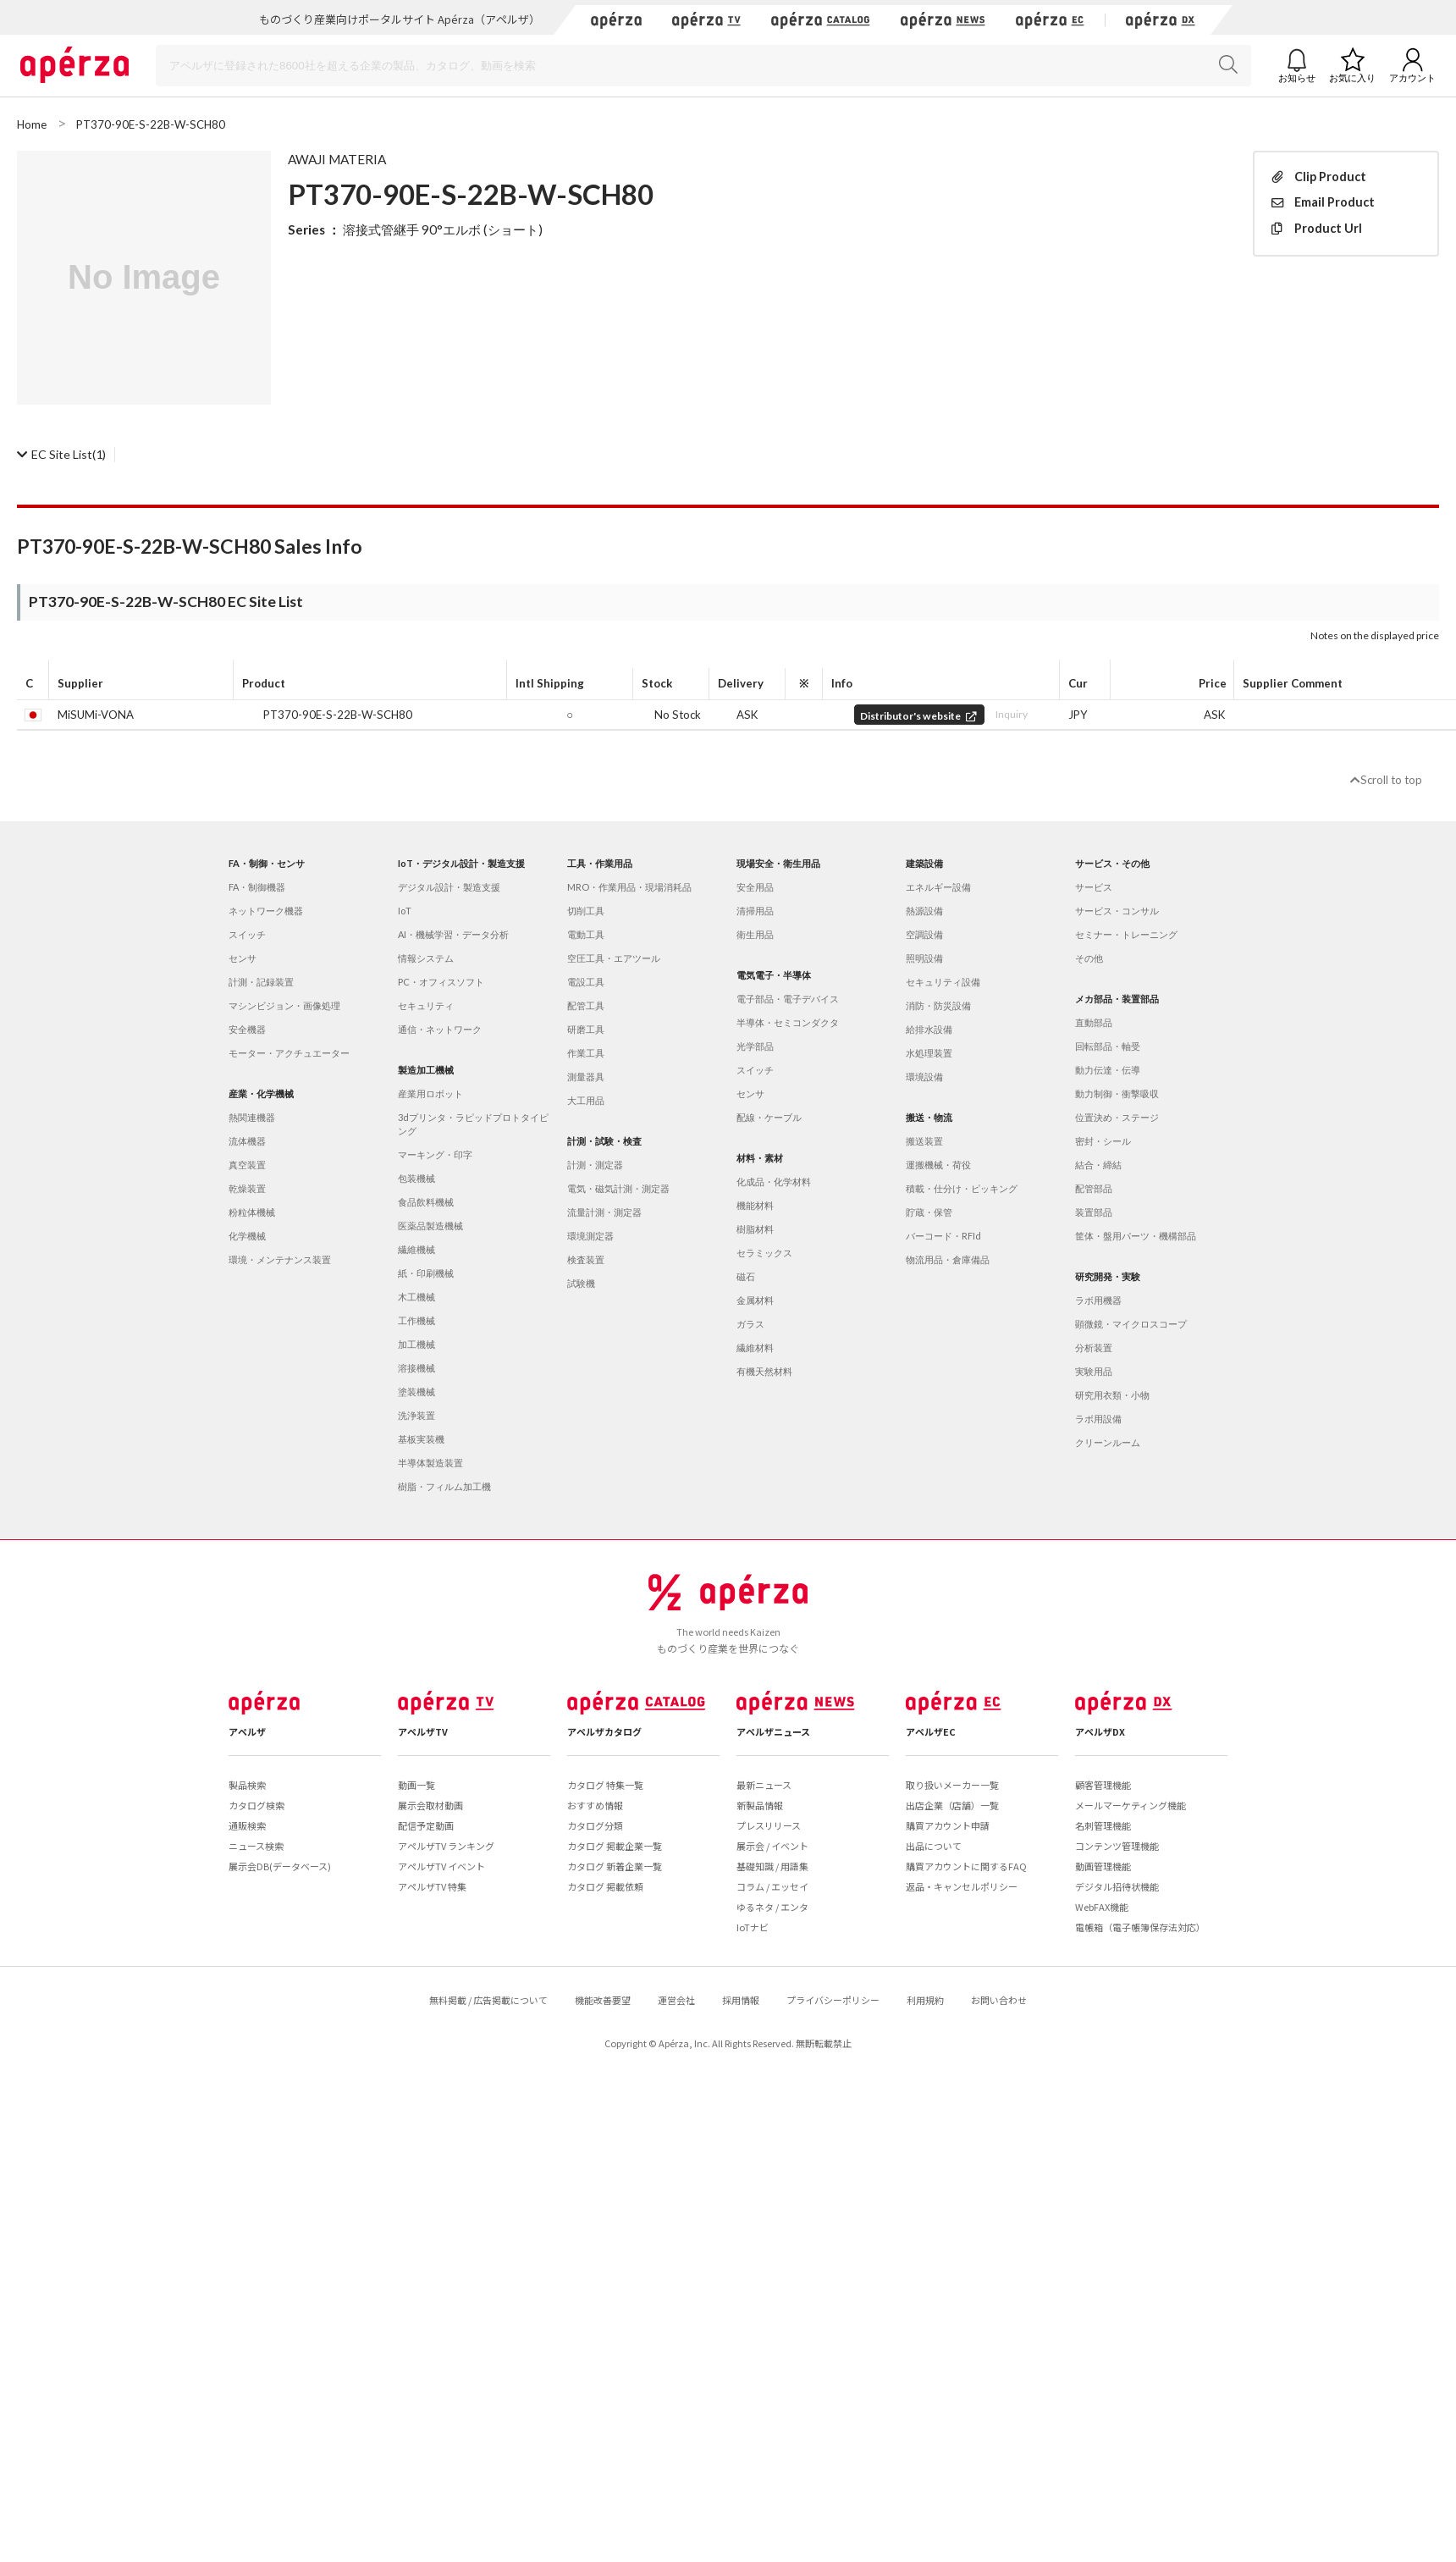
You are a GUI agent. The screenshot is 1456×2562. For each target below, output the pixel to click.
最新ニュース (763, 1785)
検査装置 (585, 1259)
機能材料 (755, 1205)
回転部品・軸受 (1107, 1046)
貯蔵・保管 (929, 1212)
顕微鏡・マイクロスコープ (1131, 1323)
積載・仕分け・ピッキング (962, 1188)
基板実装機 (421, 1438)
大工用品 (585, 1100)
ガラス (750, 1323)
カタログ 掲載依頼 (605, 1886)
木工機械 (416, 1296)
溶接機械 (416, 1367)
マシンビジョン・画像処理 (284, 1005)
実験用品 (1093, 1371)
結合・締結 (1098, 1164)
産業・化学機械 (261, 1093)
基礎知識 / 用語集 (772, 1866)
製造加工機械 (426, 1069)
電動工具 (585, 934)
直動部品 (1093, 1022)
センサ (242, 958)
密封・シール (1103, 1140)
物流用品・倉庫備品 (948, 1259)
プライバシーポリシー (833, 2000)
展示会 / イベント (772, 1845)
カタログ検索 (256, 1805)
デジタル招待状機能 (1117, 1886)
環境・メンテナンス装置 (280, 1259)
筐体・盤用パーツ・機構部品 (1135, 1235)
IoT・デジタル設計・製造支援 (461, 863)
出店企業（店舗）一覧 (952, 1805)
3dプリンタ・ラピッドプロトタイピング (473, 1124)
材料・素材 (759, 1157)
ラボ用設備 (1098, 1418)
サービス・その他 (1112, 863)
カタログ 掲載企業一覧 (614, 1845)
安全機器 (247, 1029)
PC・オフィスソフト (441, 981)
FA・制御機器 (257, 886)
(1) (61, 454)
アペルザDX (1100, 1731)
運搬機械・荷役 (938, 1164)
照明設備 (924, 958)
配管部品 (1093, 1188)
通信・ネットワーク (440, 1029)
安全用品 (755, 886)
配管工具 (585, 1005)
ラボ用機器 (1098, 1300)
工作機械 (416, 1320)
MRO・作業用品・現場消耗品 (629, 886)
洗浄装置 (416, 1415)
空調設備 (924, 934)
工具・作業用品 (599, 863)
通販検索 (247, 1825)
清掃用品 (755, 910)
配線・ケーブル (769, 1117)
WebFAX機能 (1101, 1906)
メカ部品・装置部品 (1117, 998)
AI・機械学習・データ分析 (453, 934)
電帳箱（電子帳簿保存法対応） (1140, 1927)
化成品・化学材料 (773, 1181)
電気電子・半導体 (773, 974)
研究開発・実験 (1107, 1276)
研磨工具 (585, 1029)
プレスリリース (768, 1825)
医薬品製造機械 (430, 1225)
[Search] (703, 65)
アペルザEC (931, 1731)
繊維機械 (416, 1249)
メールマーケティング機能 (1130, 1805)
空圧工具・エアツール (613, 958)
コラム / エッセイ (772, 1886)
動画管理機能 (1103, 1866)
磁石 (745, 1276)
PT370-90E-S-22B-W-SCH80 (337, 714)
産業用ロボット (430, 1093)
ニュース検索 (256, 1845)
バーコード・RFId (943, 1235)
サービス (1093, 886)
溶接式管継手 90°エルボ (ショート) (443, 229)
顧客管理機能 (1103, 1785)
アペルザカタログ (604, 1731)
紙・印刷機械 (426, 1272)
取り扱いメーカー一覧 (952, 1785)
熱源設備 (924, 910)
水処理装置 (929, 1052)
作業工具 (585, 1052)
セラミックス (764, 1252)
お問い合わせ (999, 2000)
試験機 (581, 1283)
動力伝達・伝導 (1107, 1069)
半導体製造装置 (430, 1462)
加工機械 (416, 1344)
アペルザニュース (773, 1731)
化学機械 (247, 1235)
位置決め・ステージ (1117, 1117)
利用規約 (925, 2000)
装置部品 (1093, 1212)
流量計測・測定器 (604, 1212)
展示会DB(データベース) (280, 1866)
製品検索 (247, 1785)
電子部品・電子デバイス (787, 998)
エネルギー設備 (938, 886)
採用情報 (740, 2000)
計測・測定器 (595, 1164)
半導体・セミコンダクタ (787, 1022)
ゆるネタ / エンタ (772, 1906)
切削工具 (585, 910)
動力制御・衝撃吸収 (1117, 1093)
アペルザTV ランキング (446, 1845)
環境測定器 (590, 1235)
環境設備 (924, 1076)
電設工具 (585, 981)
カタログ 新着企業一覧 (614, 1866)
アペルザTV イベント (441, 1866)
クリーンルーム (1107, 1442)
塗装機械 (416, 1391)
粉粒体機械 (252, 1212)
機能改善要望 (603, 2000)
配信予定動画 (426, 1825)
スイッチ (247, 934)
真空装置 (247, 1164)
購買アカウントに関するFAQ (966, 1866)
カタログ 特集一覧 (605, 1785)
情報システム (426, 958)
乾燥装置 (247, 1188)
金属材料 (755, 1300)
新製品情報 (759, 1805)
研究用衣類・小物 (1112, 1394)
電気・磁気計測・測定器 (618, 1188)
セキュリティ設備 (943, 981)
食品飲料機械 (426, 1201)
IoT (404, 910)
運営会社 (676, 2000)
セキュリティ (426, 1005)
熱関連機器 (252, 1117)
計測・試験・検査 (604, 1140)
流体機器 (247, 1140)
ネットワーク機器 (266, 910)
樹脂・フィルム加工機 (444, 1486)
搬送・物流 (929, 1117)
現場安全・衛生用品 (778, 863)
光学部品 (755, 1046)
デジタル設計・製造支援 (449, 886)
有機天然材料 (764, 1371)
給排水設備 (929, 1029)
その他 (1089, 958)
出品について (934, 1845)
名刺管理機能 (1103, 1825)
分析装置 (1093, 1347)
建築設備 (924, 863)
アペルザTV (423, 1731)
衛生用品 (755, 934)
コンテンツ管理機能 (1117, 1845)
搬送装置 (924, 1140)
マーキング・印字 (435, 1154)
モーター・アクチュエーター (289, 1052)
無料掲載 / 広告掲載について (488, 2000)
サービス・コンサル (1117, 910)
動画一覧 (416, 1785)
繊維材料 (755, 1347)
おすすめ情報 (595, 1805)
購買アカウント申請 (948, 1825)
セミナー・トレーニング (1126, 934)
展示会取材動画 (430, 1805)
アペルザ (247, 1731)
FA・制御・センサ (267, 863)
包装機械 (416, 1178)
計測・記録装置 (261, 981)
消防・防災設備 (938, 1005)
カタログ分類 (595, 1825)
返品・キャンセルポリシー (962, 1886)
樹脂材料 (755, 1228)
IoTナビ (752, 1927)
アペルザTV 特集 (432, 1886)
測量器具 (585, 1076)
